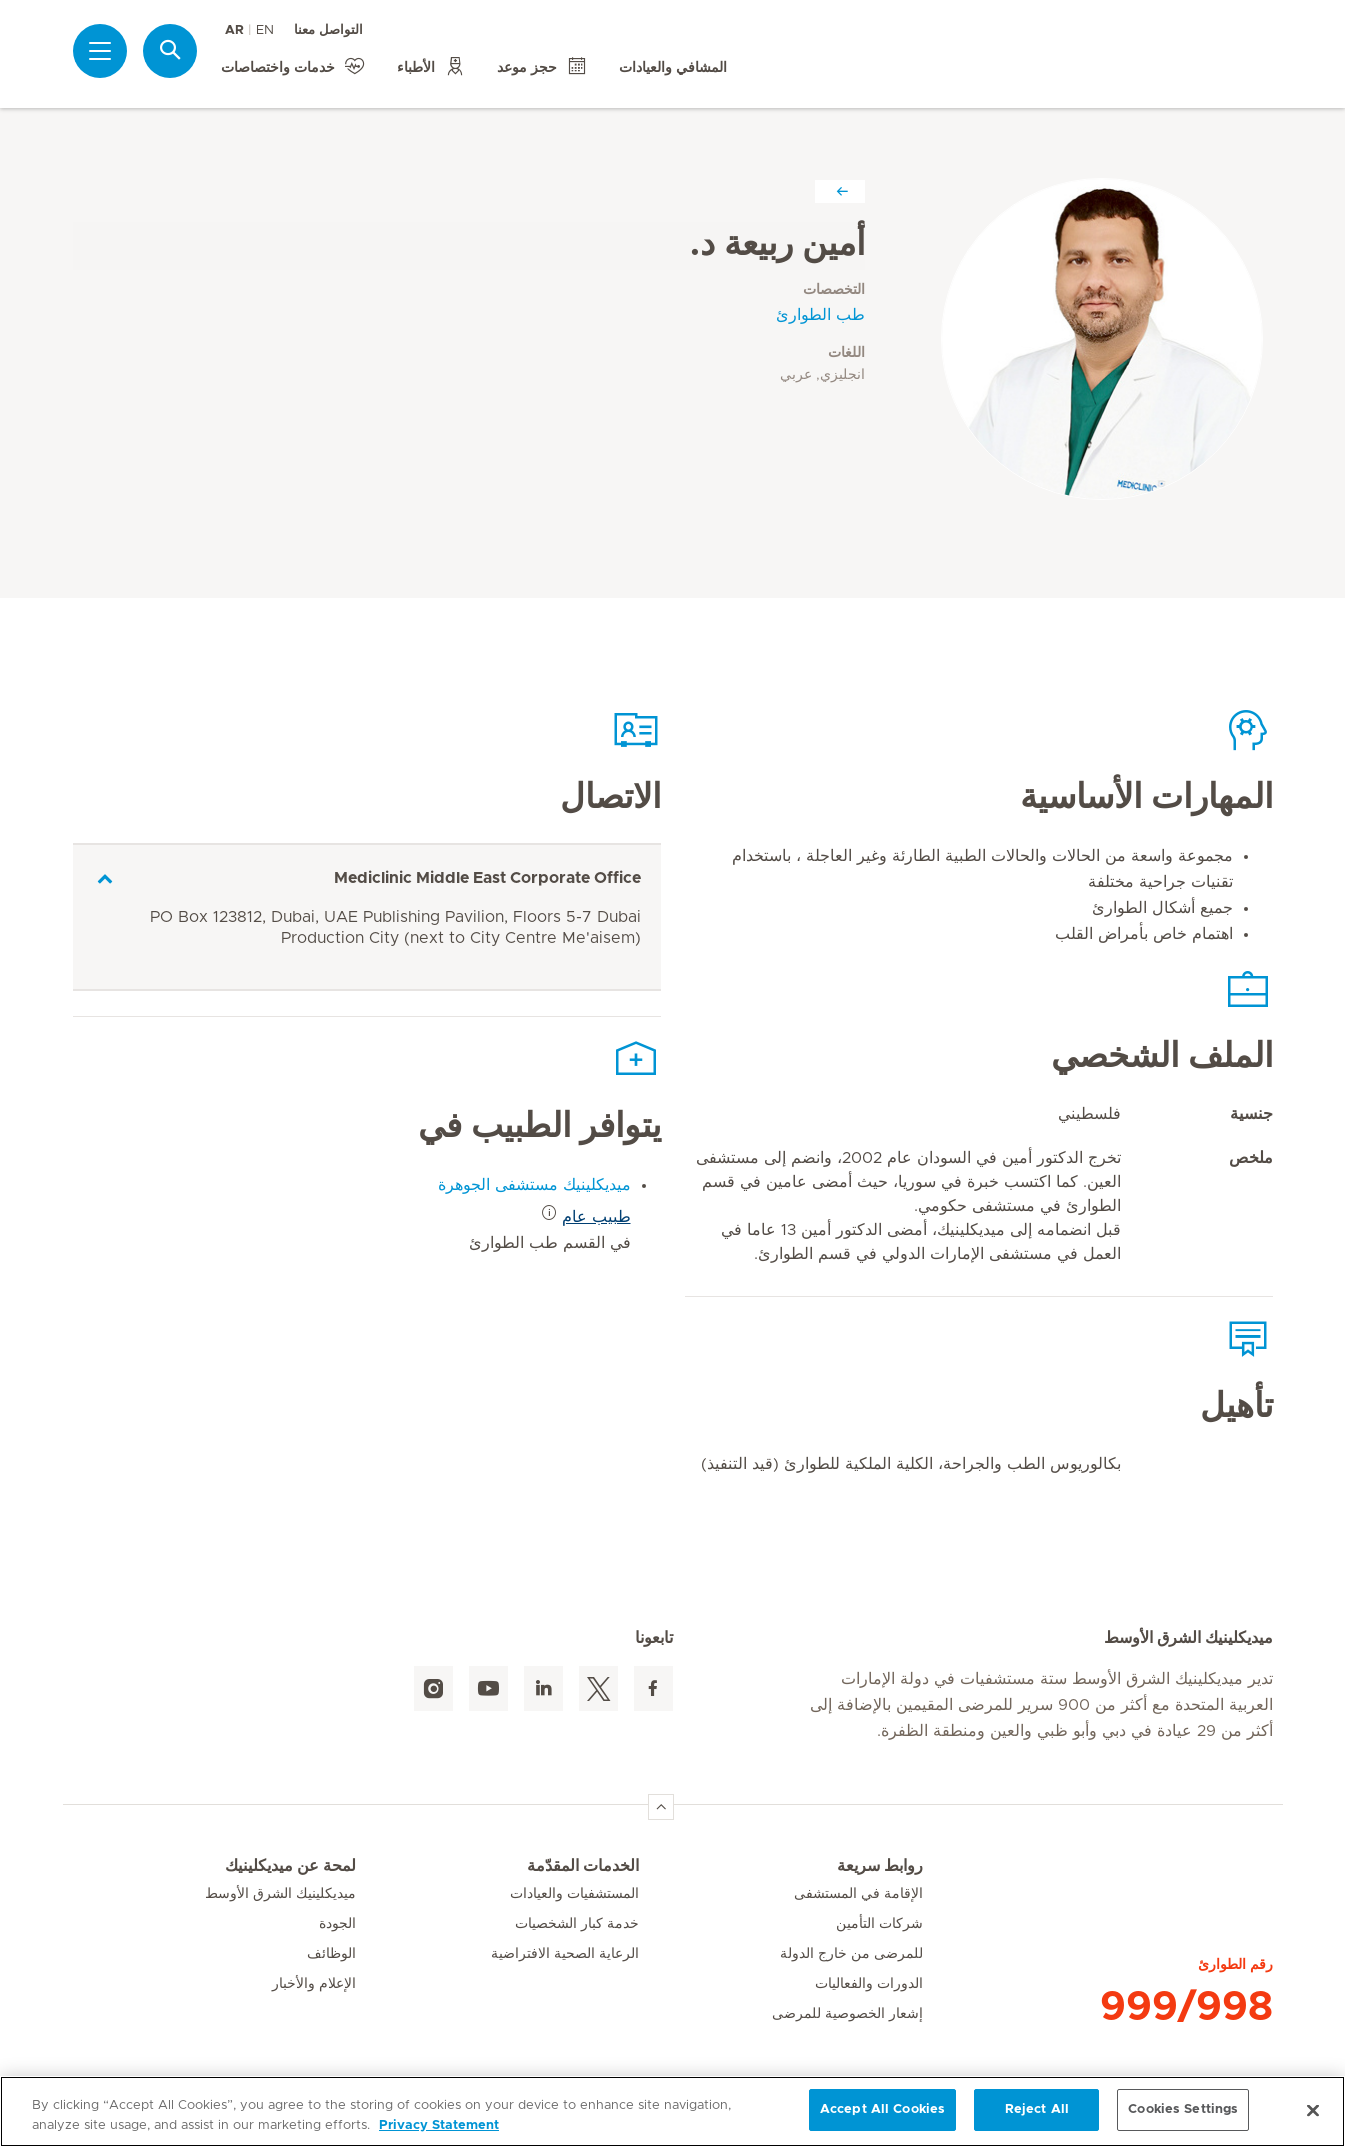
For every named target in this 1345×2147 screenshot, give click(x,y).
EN (265, 30)
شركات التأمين (879, 1924)
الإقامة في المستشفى (858, 1894)
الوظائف (331, 1954)
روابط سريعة (880, 1866)
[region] (672, 2111)
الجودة (337, 1924)
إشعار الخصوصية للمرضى (847, 2014)
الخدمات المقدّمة (583, 1866)
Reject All (1037, 2109)
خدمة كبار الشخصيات (577, 1924)
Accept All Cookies (882, 2109)
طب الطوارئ (820, 315)
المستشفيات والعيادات (574, 1894)
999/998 (1186, 2007)
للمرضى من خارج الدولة (851, 1954)
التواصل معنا (328, 30)
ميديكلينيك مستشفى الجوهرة (534, 1185)
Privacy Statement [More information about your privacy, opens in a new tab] (439, 2125)
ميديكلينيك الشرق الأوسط (280, 1894)
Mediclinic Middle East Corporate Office (487, 878)
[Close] (1313, 2110)
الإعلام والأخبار (314, 1984)
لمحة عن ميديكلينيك (290, 1866)
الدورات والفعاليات (869, 1984)
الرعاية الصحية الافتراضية (565, 1954)
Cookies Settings (1183, 2109)
